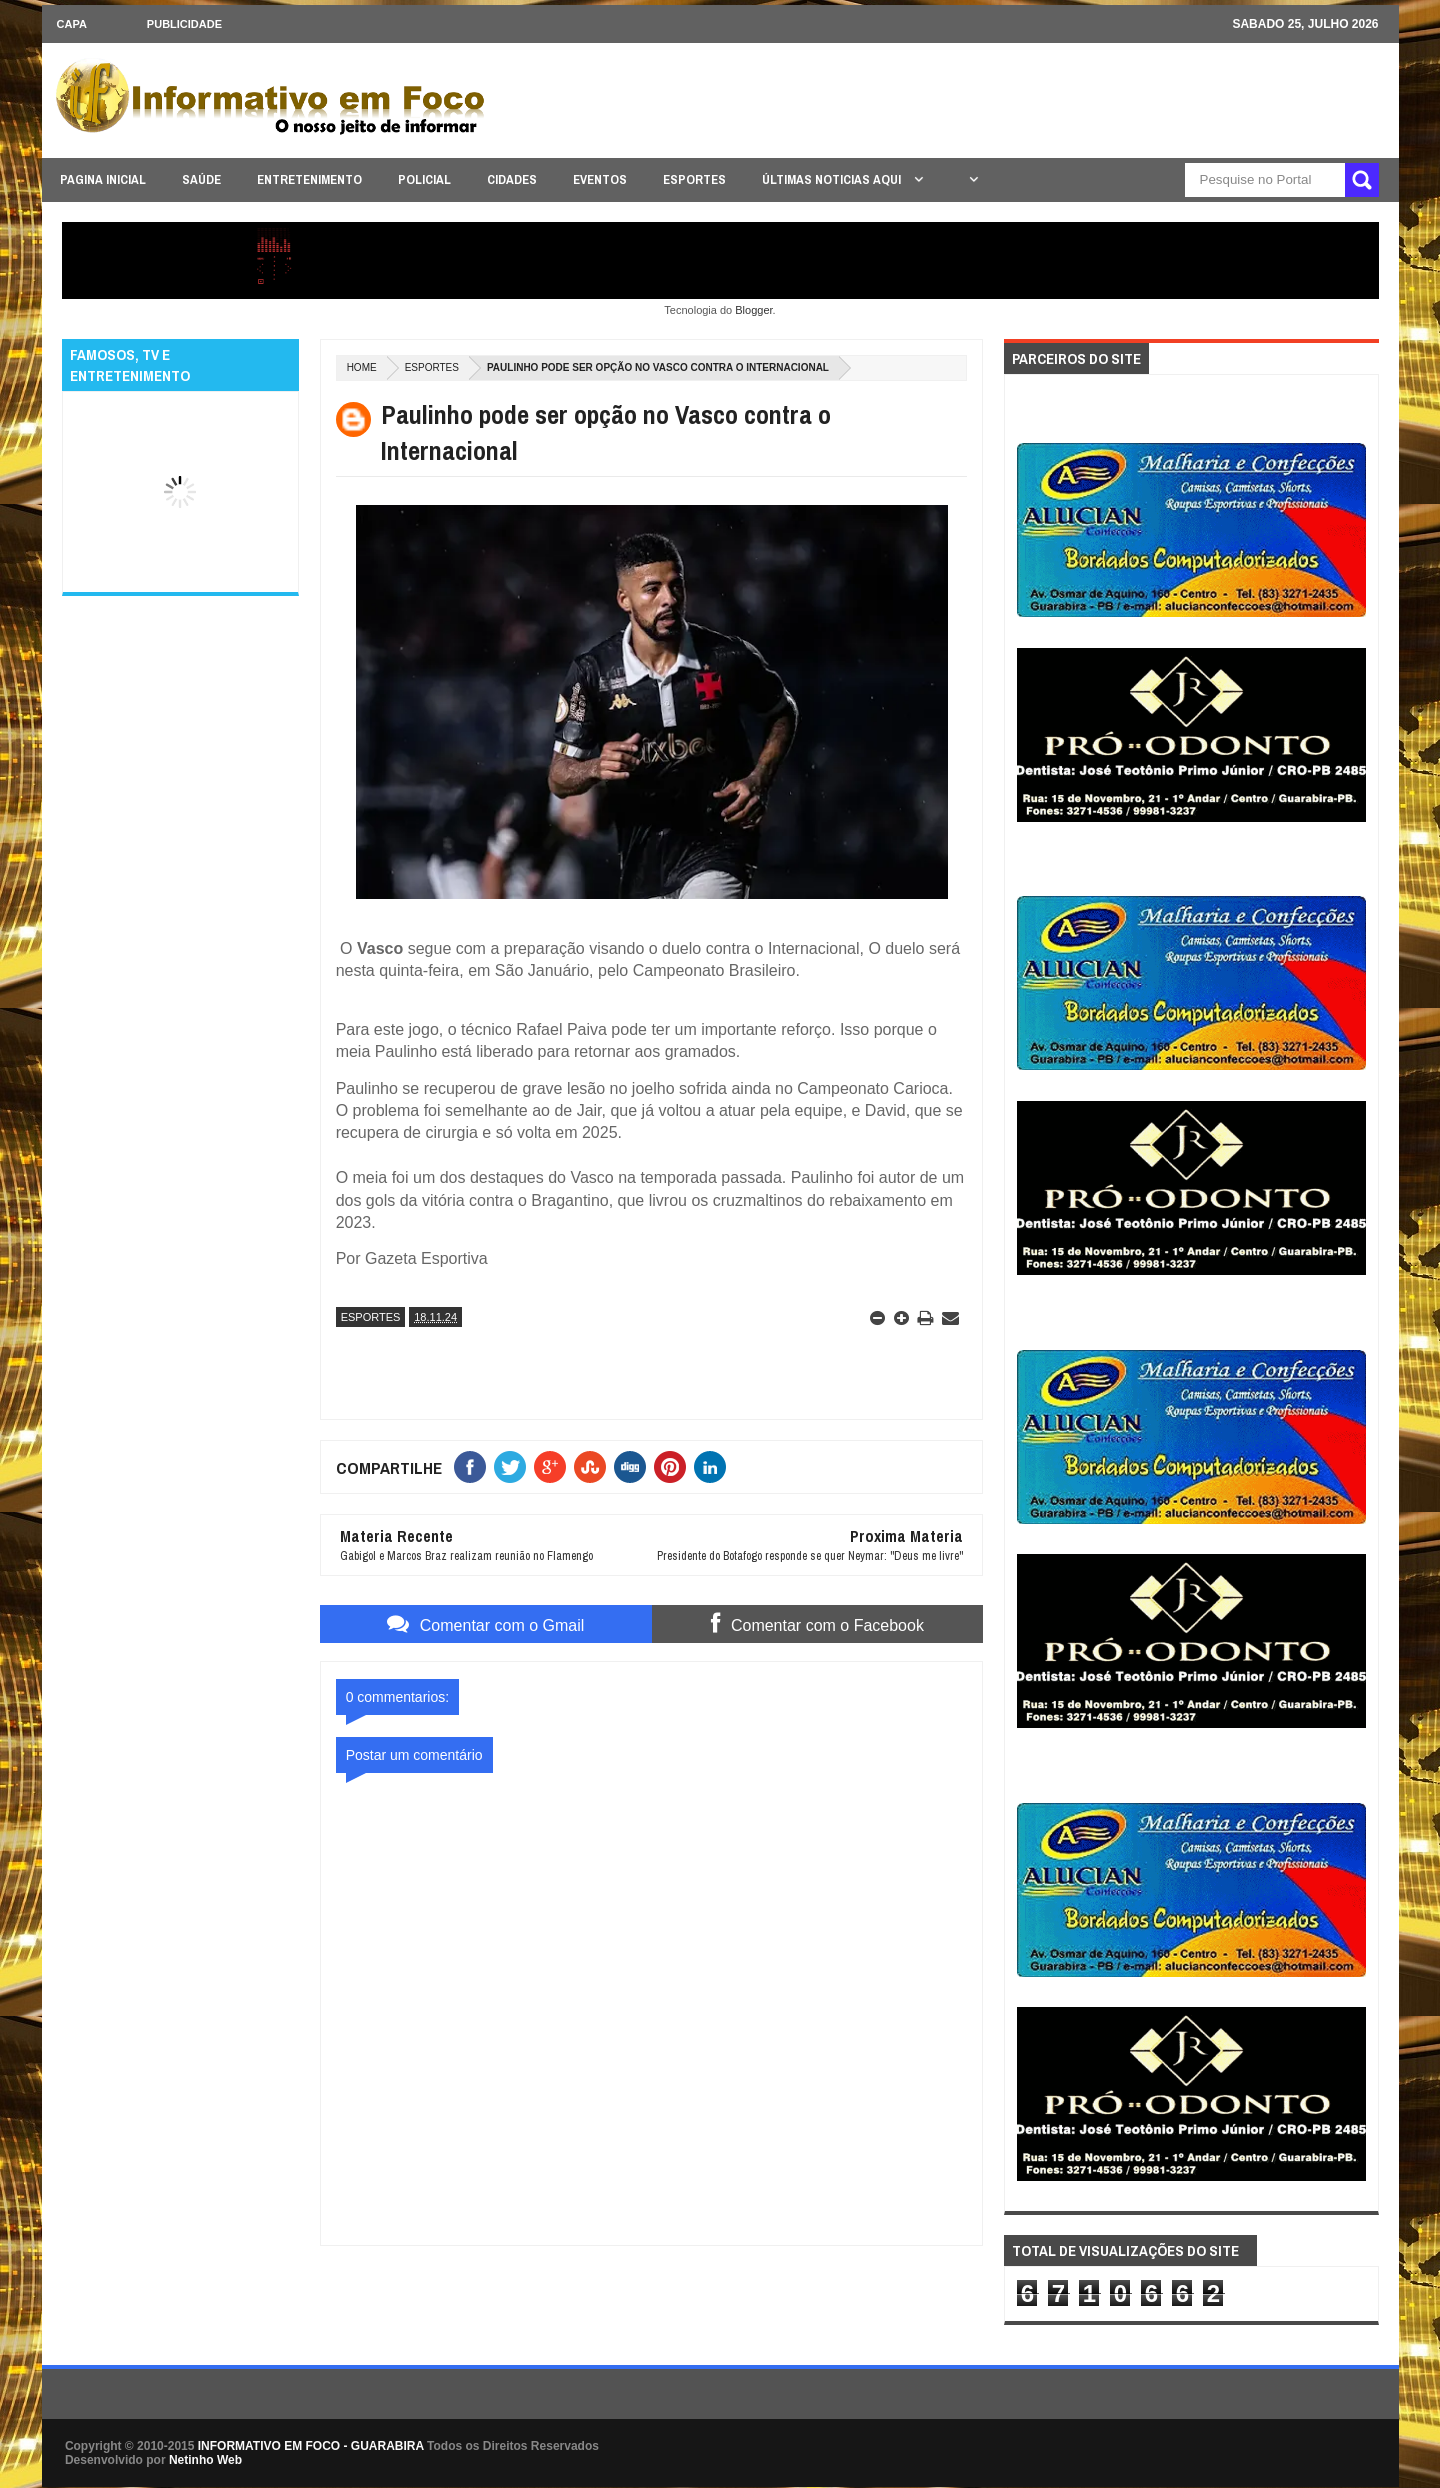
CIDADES (512, 179)
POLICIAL (424, 179)
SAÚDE (201, 179)
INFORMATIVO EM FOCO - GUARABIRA (311, 2446)
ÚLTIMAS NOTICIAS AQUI (833, 179)
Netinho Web (205, 2460)
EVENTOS (600, 179)
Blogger (753, 310)
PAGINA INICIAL (103, 179)
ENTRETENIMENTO (309, 179)
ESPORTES (694, 179)
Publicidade (184, 24)
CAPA (72, 24)
